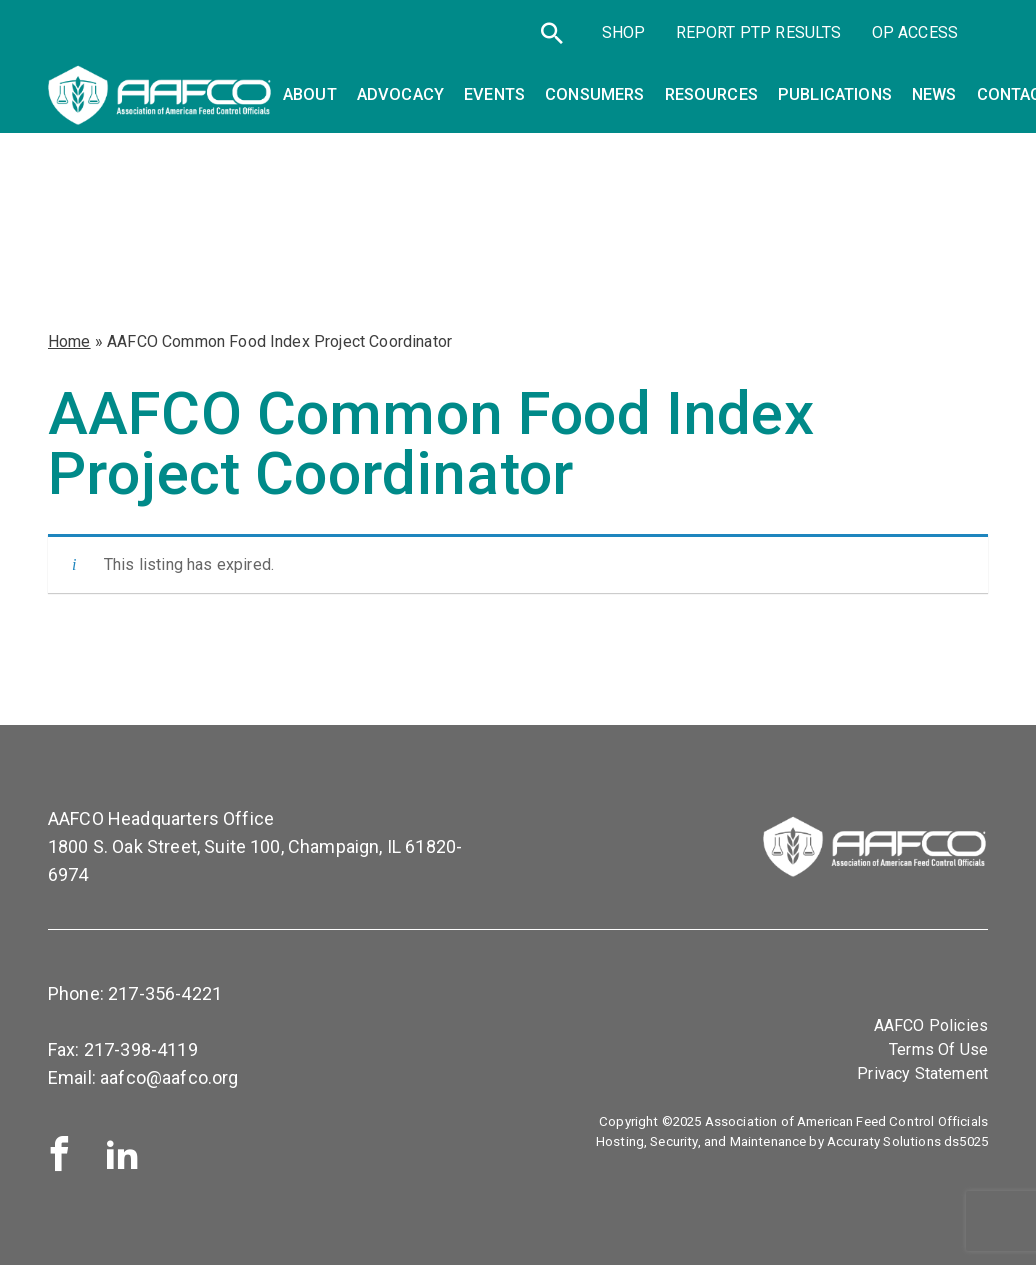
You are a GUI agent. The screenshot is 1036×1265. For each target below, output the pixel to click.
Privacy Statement (922, 1073)
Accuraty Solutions (884, 1141)
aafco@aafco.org (169, 1077)
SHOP (624, 32)
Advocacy (400, 94)
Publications (835, 94)
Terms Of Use (938, 1049)
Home (69, 341)
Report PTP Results (759, 32)
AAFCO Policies (931, 1025)
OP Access (915, 32)
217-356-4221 (165, 993)
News (934, 94)
